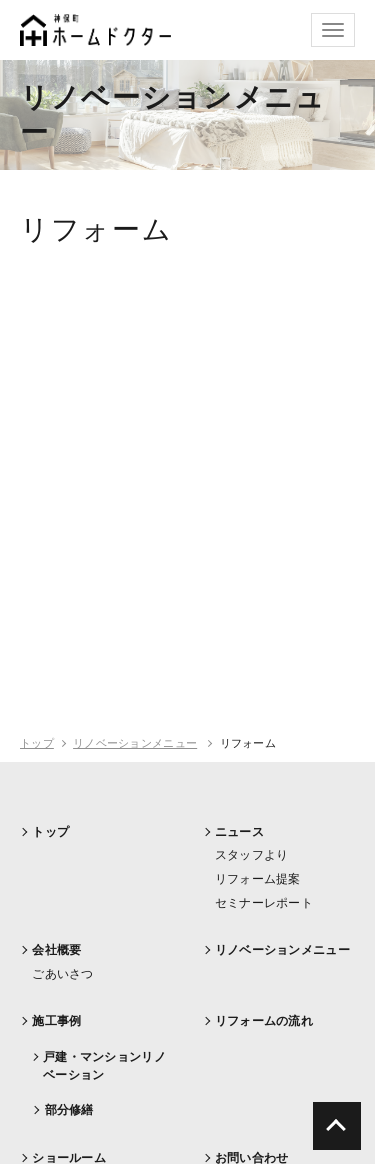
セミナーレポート (264, 903)
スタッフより (252, 855)
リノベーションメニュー (135, 743)
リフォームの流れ (264, 1021)
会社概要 (56, 950)
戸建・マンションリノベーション (104, 1066)
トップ (37, 743)
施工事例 (56, 1021)
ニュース (239, 832)
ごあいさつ (62, 974)
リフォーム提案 (258, 879)
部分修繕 (69, 1110)
